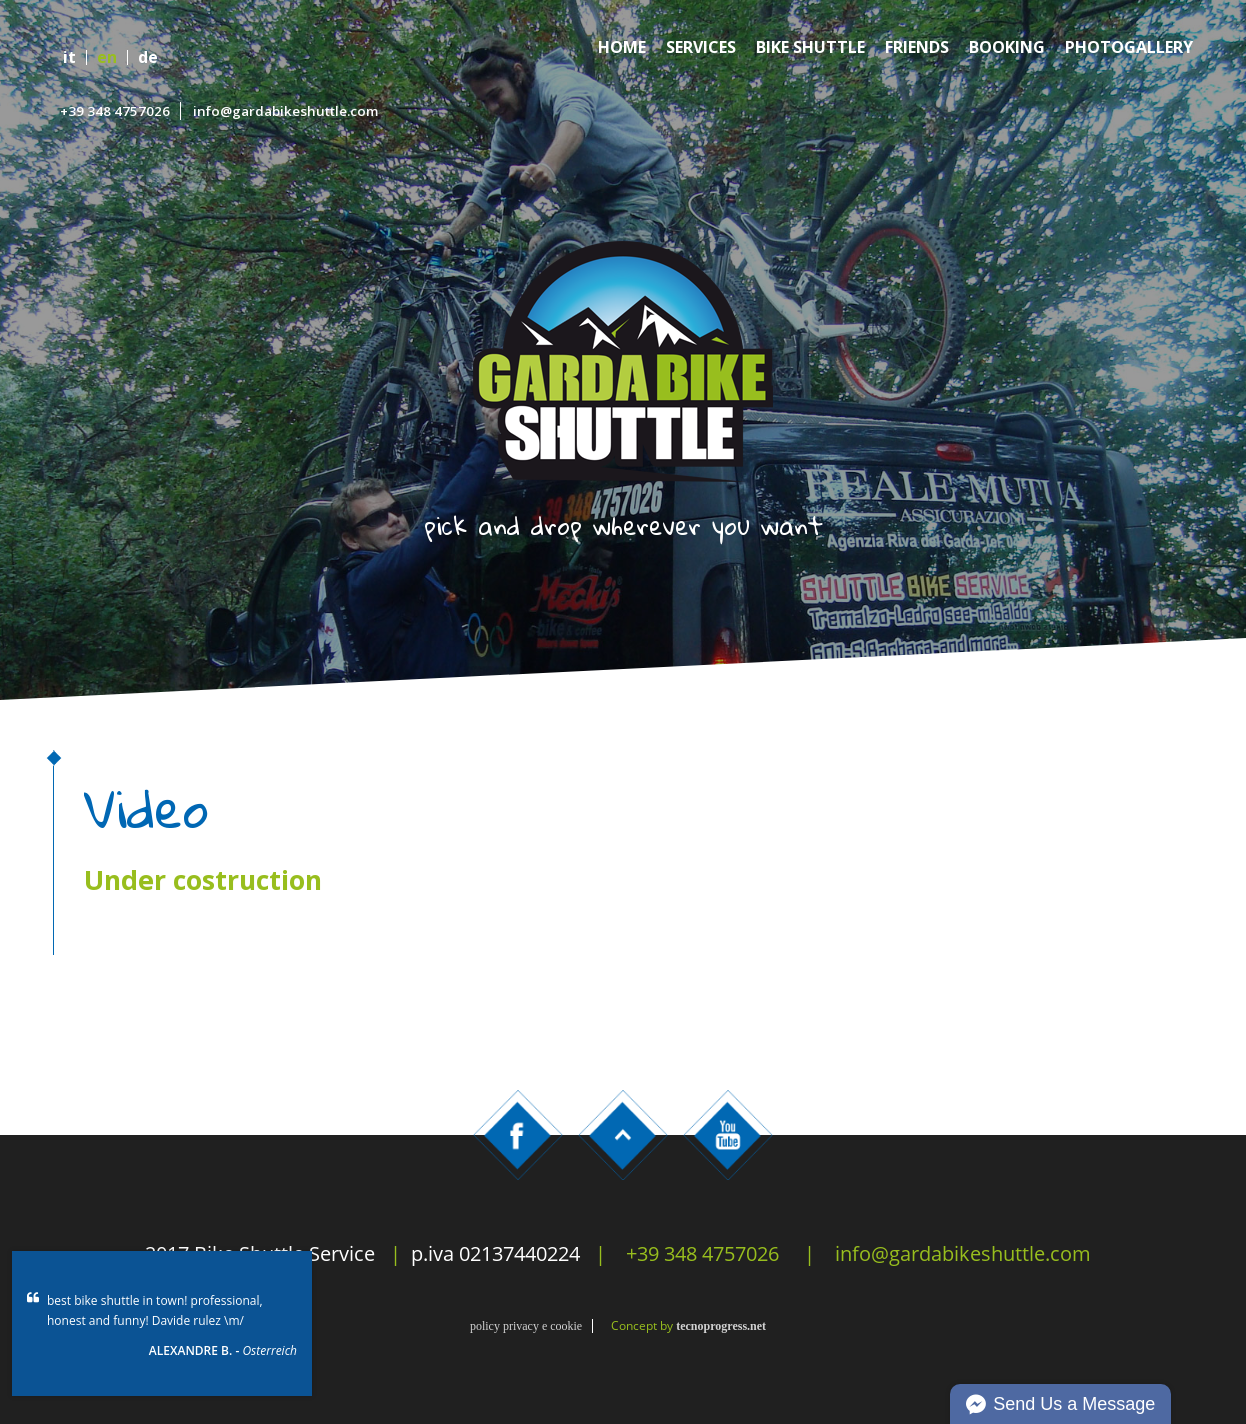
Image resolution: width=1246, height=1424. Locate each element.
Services (701, 47)
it (69, 57)
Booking (1007, 47)
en (107, 57)
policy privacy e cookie (526, 1326)
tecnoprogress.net (721, 1326)
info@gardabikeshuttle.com (285, 111)
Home (622, 47)
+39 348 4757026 (115, 111)
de (148, 57)
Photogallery (1129, 47)
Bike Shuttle (810, 47)
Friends (917, 47)
